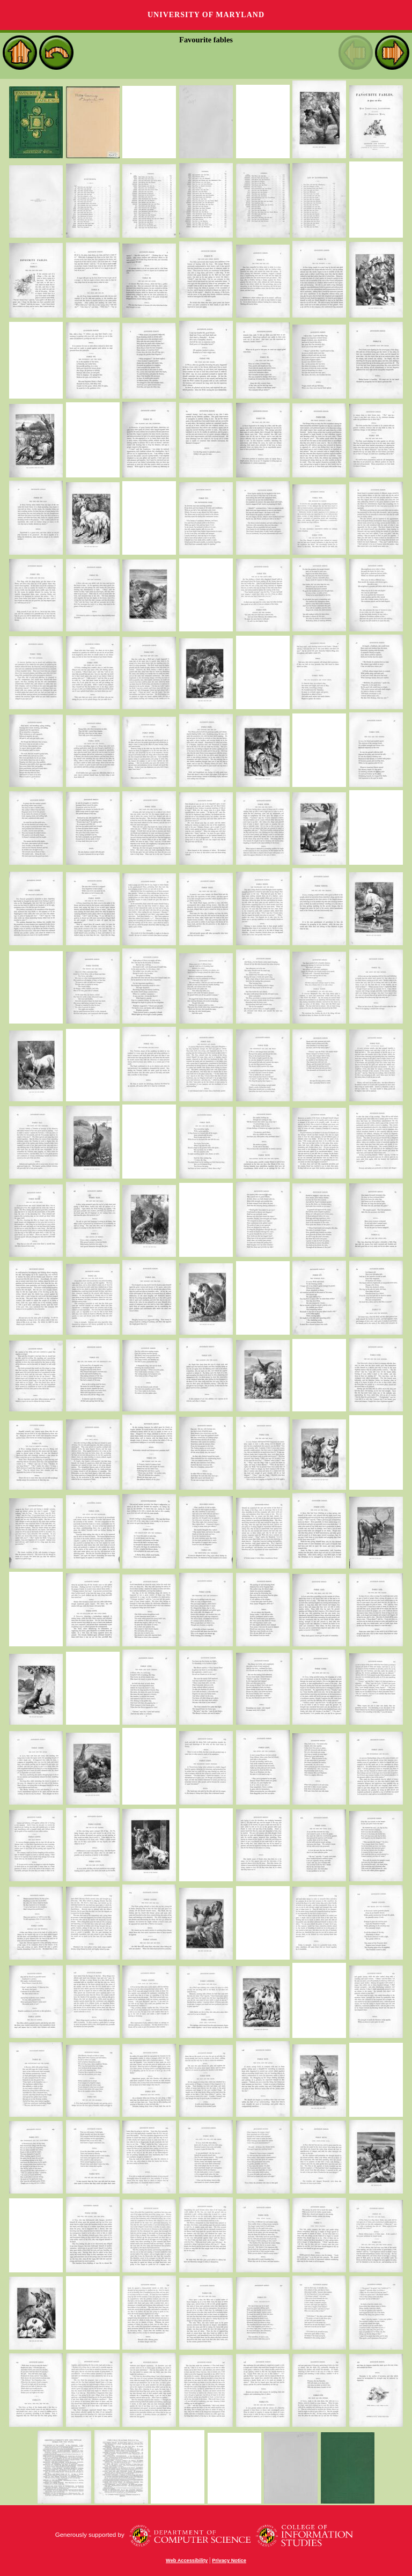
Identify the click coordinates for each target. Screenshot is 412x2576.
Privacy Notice (229, 2560)
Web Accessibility (187, 2560)
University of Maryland (206, 15)
